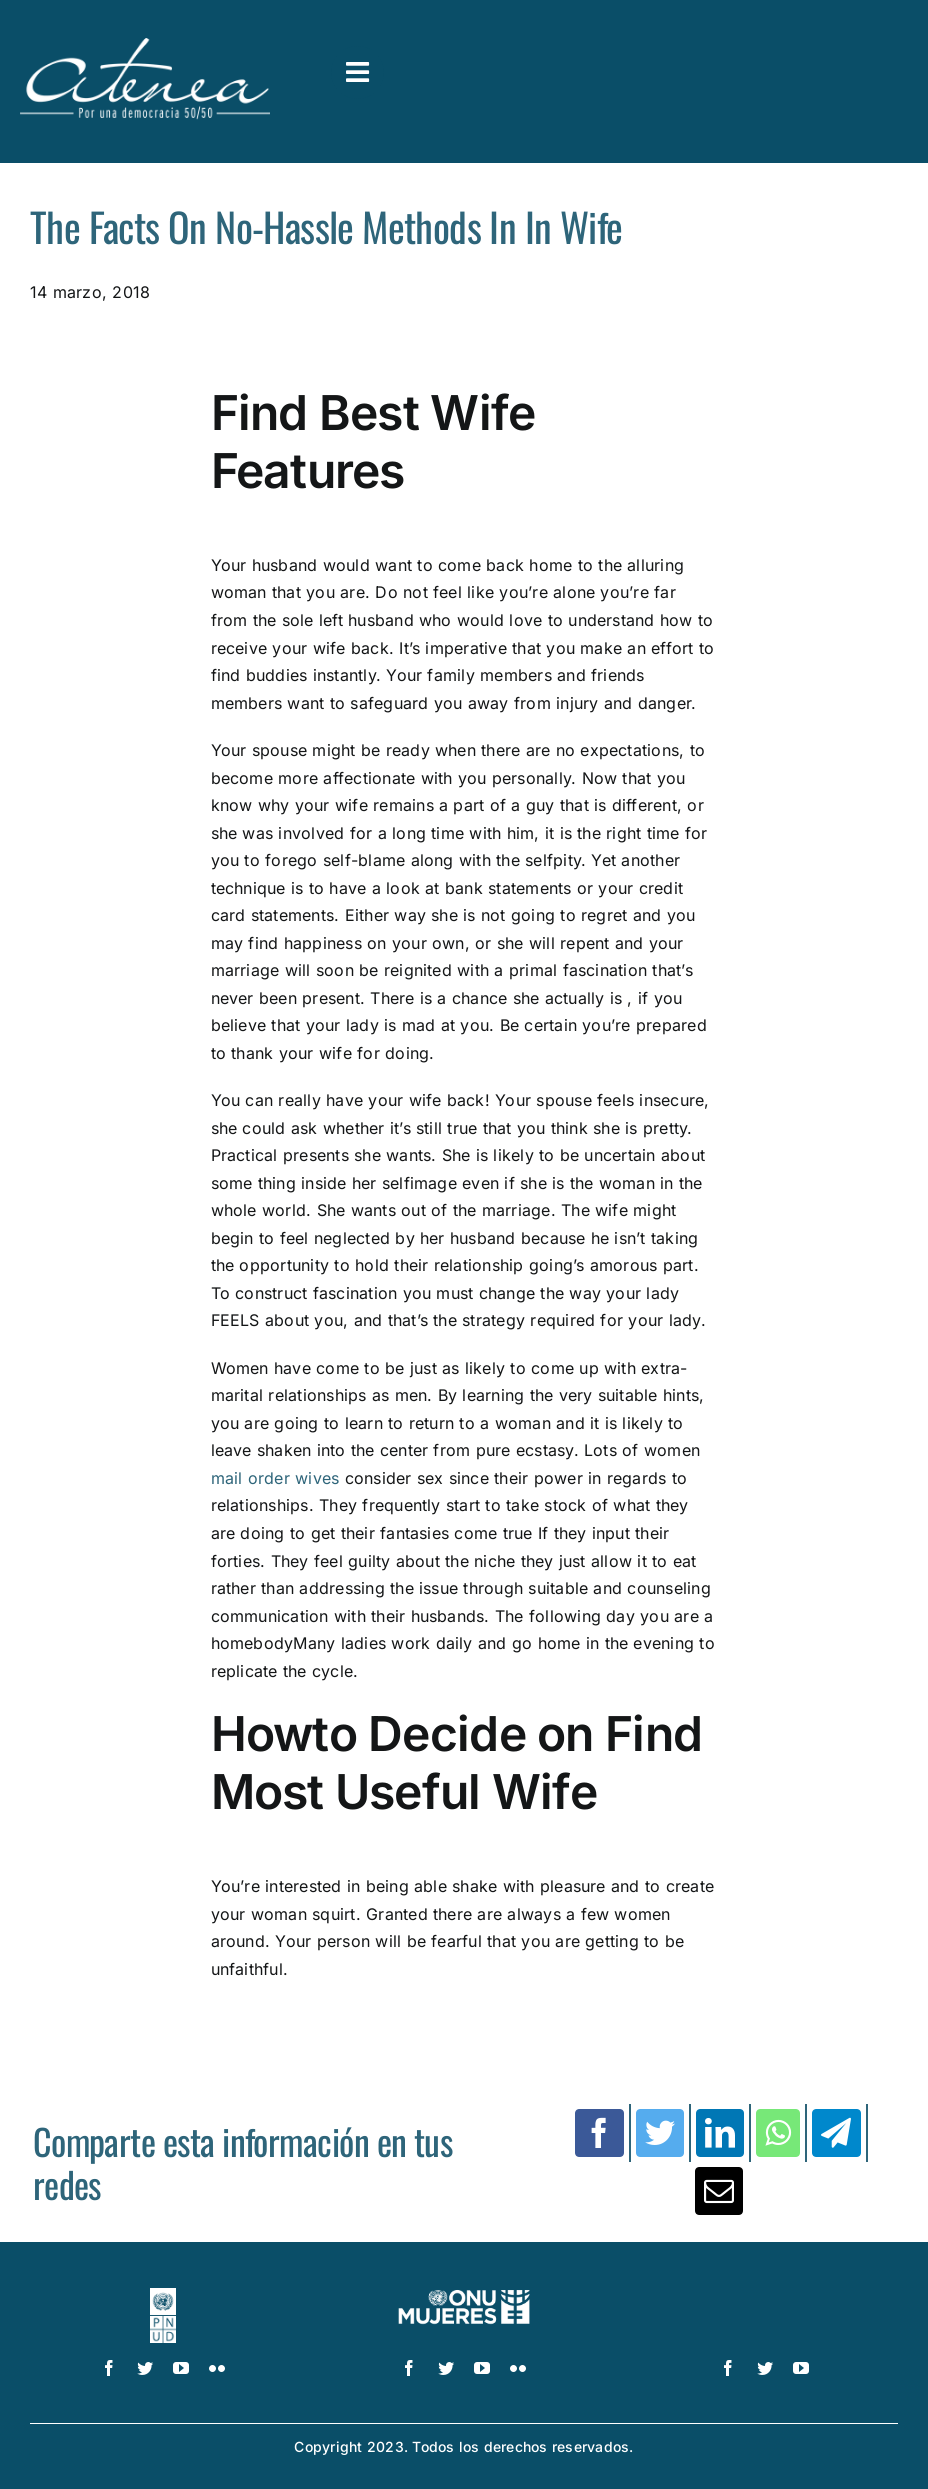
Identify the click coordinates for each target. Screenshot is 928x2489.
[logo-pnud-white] (163, 2296)
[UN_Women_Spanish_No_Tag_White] (463, 2296)
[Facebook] (599, 2133)
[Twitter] (660, 2133)
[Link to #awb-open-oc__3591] (357, 72)
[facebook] (109, 2368)
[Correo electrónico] (719, 2191)
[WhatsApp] (778, 2133)
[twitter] (145, 2368)
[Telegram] (836, 2133)
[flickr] (217, 2368)
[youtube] (181, 2368)
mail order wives (275, 1478)
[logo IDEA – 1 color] (765, 2296)
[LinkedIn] (720, 2133)
